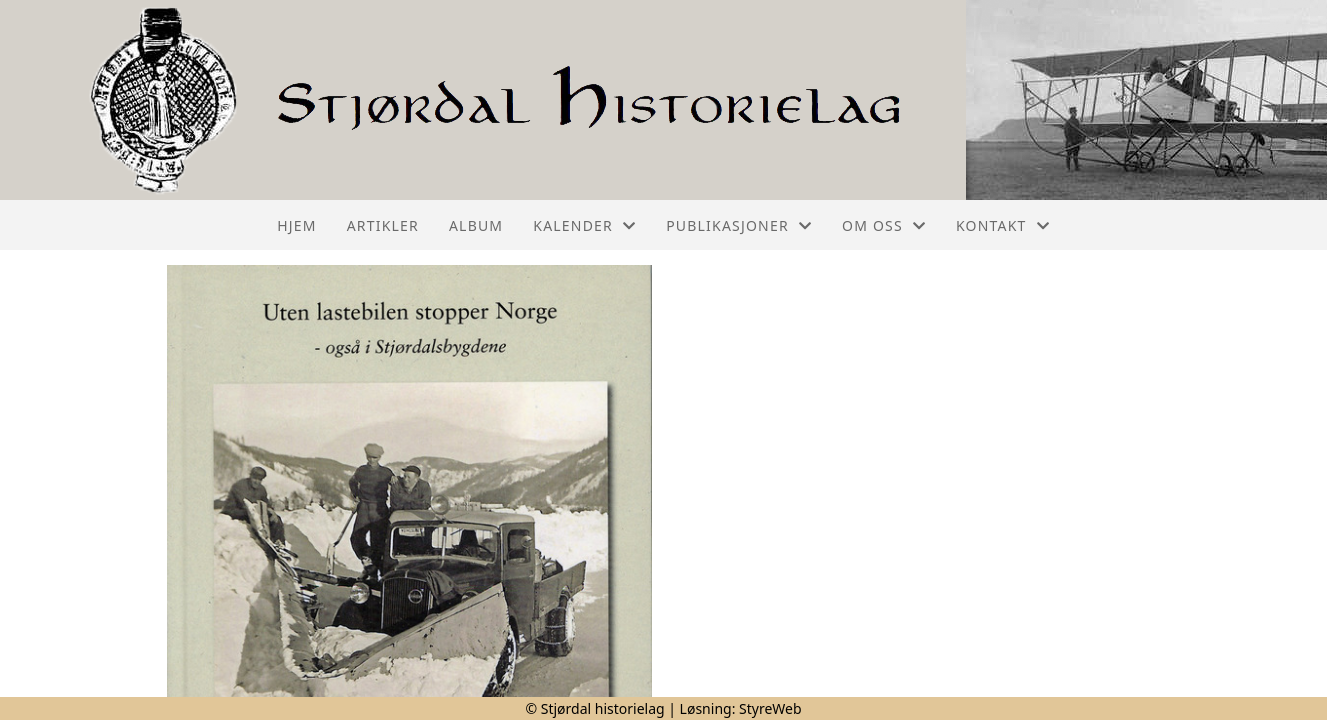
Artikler (383, 225)
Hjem (296, 225)
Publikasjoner (739, 225)
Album (476, 225)
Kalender (584, 225)
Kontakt (1003, 225)
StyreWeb (770, 708)
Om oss (884, 225)
